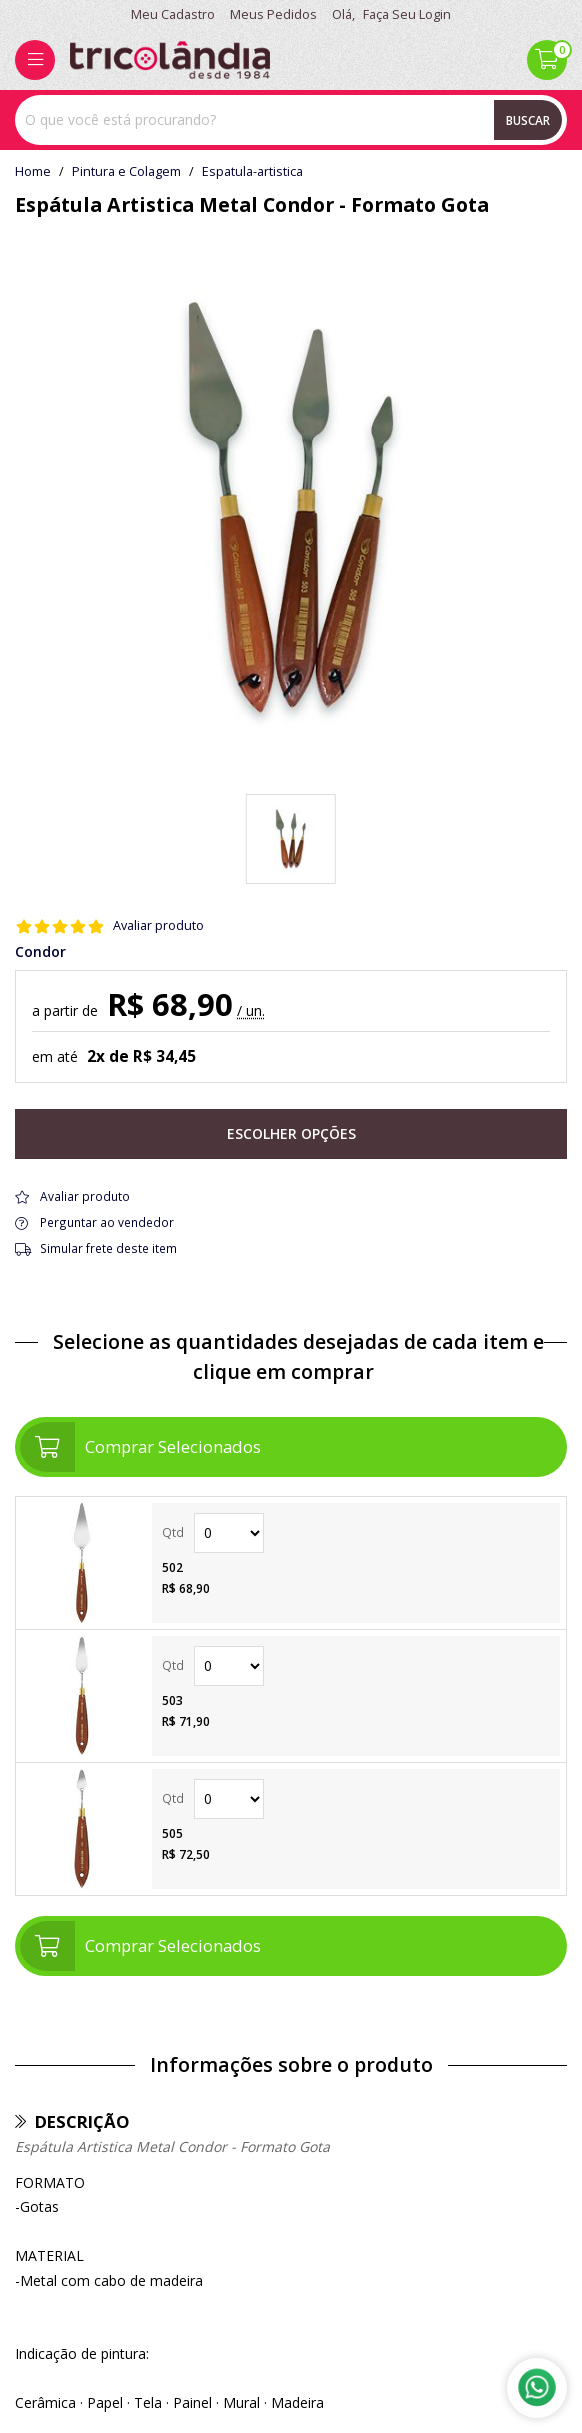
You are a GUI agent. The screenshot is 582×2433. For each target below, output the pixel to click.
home (33, 172)
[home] (170, 60)
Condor (40, 952)
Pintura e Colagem (126, 172)
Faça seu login (407, 14)
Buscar (528, 120)
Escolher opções (291, 1133)
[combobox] (291, 120)
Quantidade (229, 1533)
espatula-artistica (252, 172)
